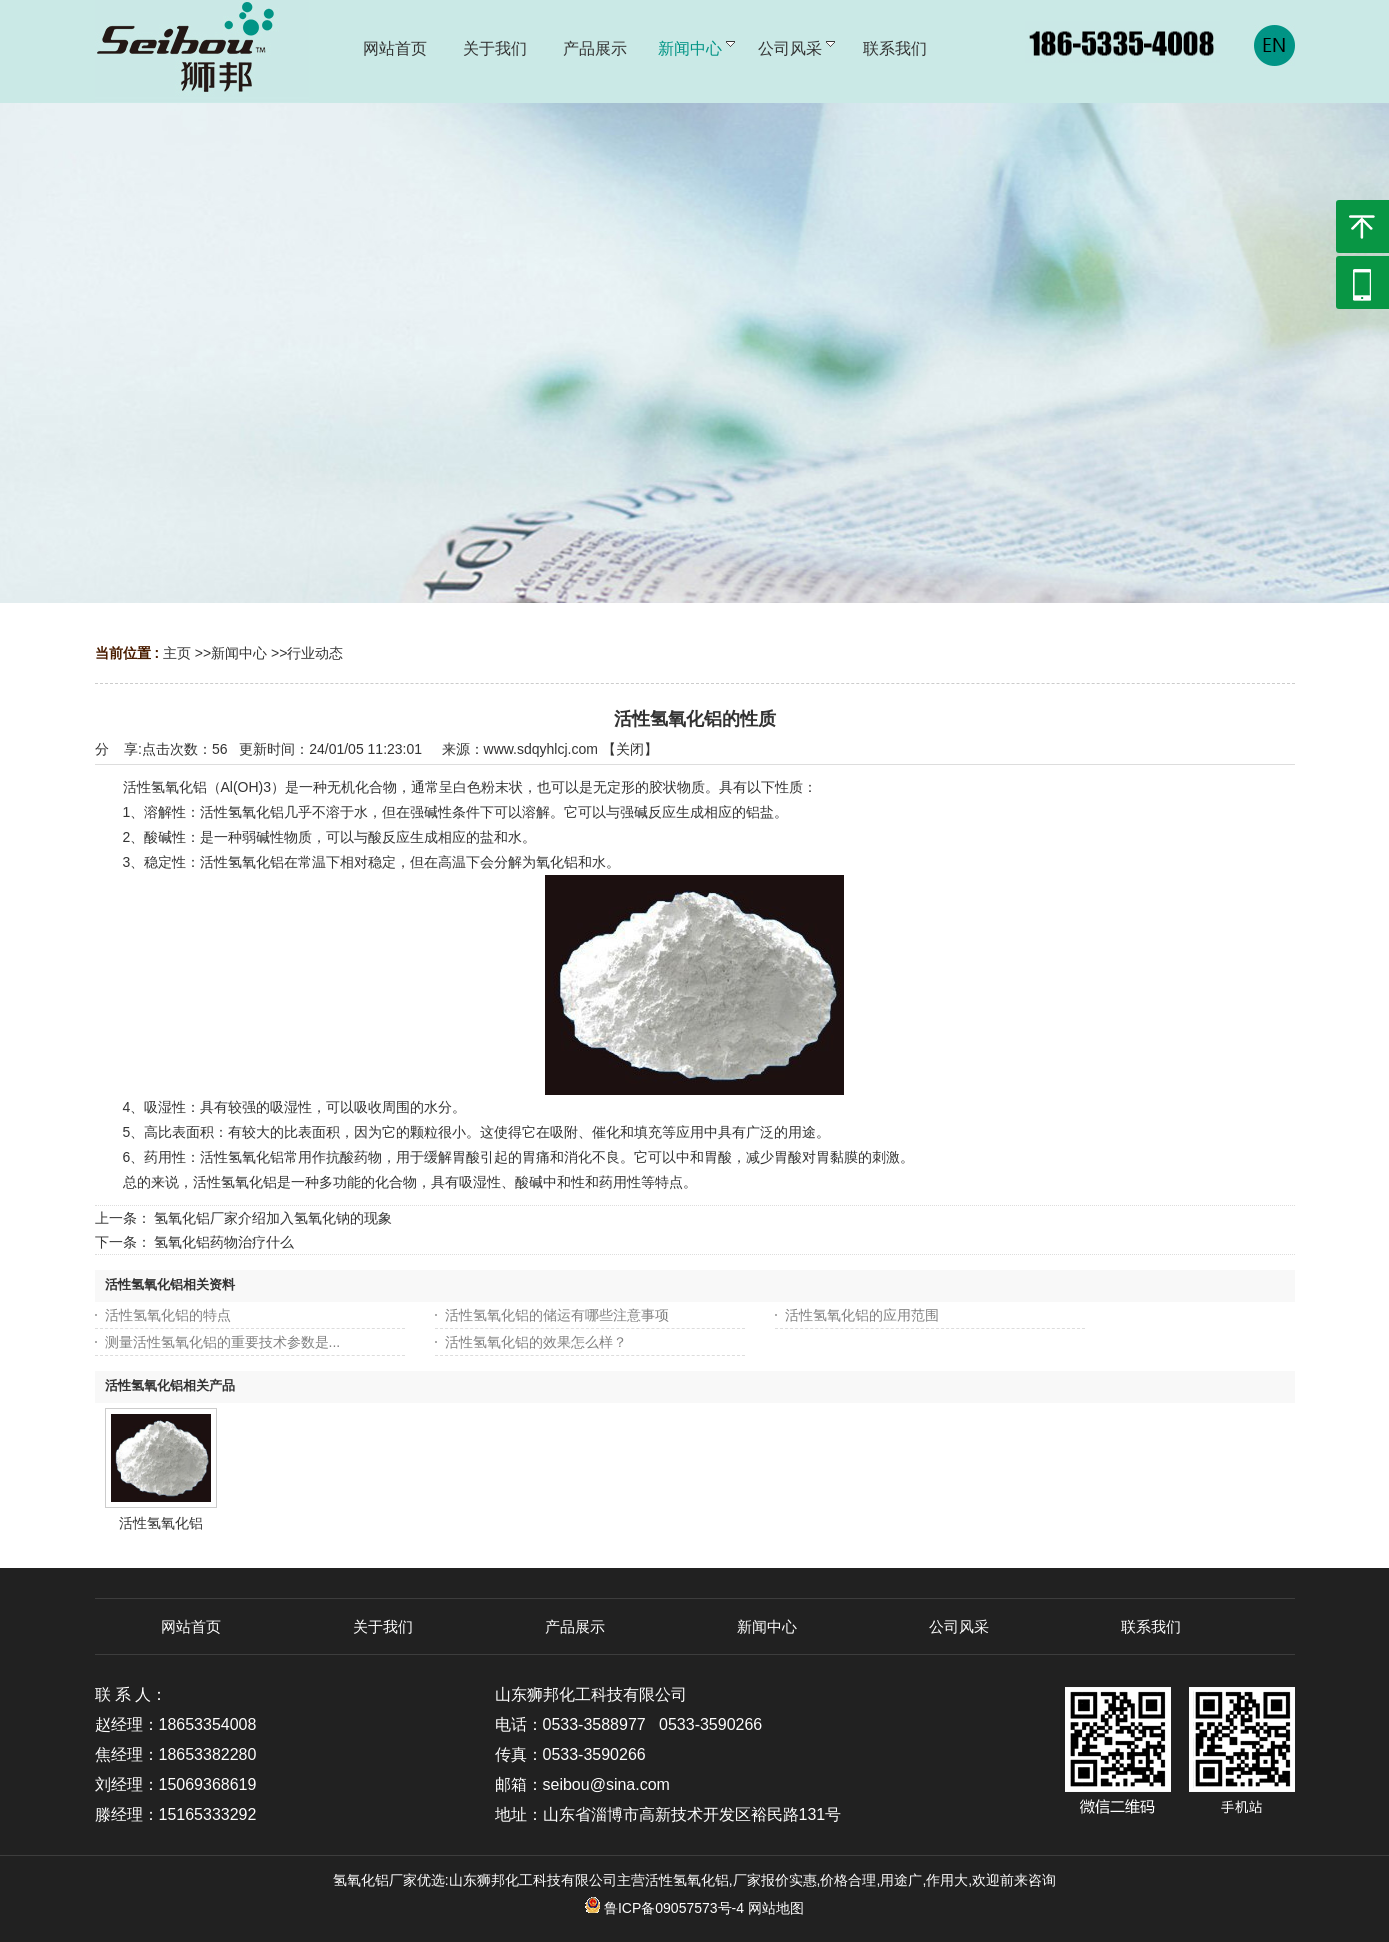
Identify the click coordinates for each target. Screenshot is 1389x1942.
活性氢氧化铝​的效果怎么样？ (536, 1342)
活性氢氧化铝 (161, 1523)
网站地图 (776, 1908)
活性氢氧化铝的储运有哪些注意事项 (557, 1315)
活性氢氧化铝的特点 (168, 1315)
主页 (177, 653)
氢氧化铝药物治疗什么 (224, 1242)
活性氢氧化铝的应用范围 (862, 1315)
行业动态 (315, 653)
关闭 (630, 749)
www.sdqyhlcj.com (541, 749)
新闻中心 (239, 653)
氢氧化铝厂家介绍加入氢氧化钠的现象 (273, 1218)
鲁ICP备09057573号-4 (664, 1908)
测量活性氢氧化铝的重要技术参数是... (223, 1342)
